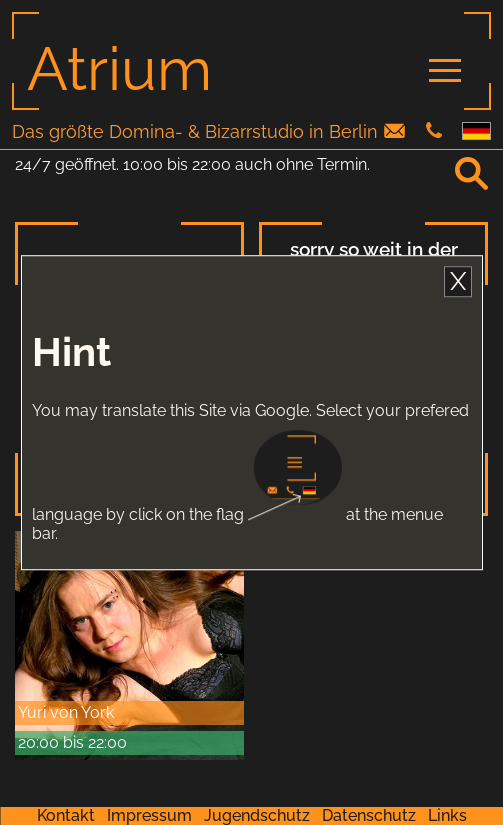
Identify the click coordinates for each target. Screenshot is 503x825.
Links (447, 815)
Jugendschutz (257, 815)
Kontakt (66, 815)
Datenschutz (369, 815)
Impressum (149, 815)
